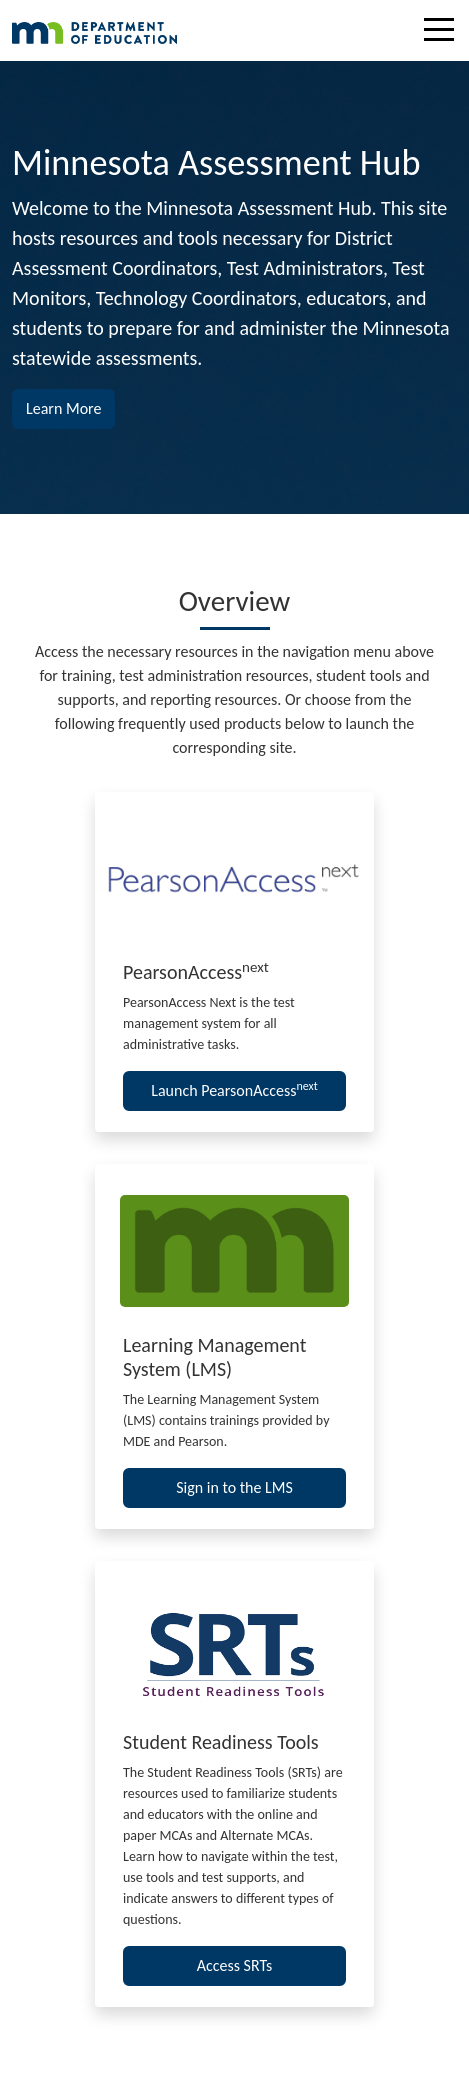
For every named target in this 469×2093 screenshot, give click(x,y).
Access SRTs (235, 1965)
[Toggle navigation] (444, 33)
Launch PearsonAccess (234, 1089)
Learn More (70, 407)
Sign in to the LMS (234, 1487)
